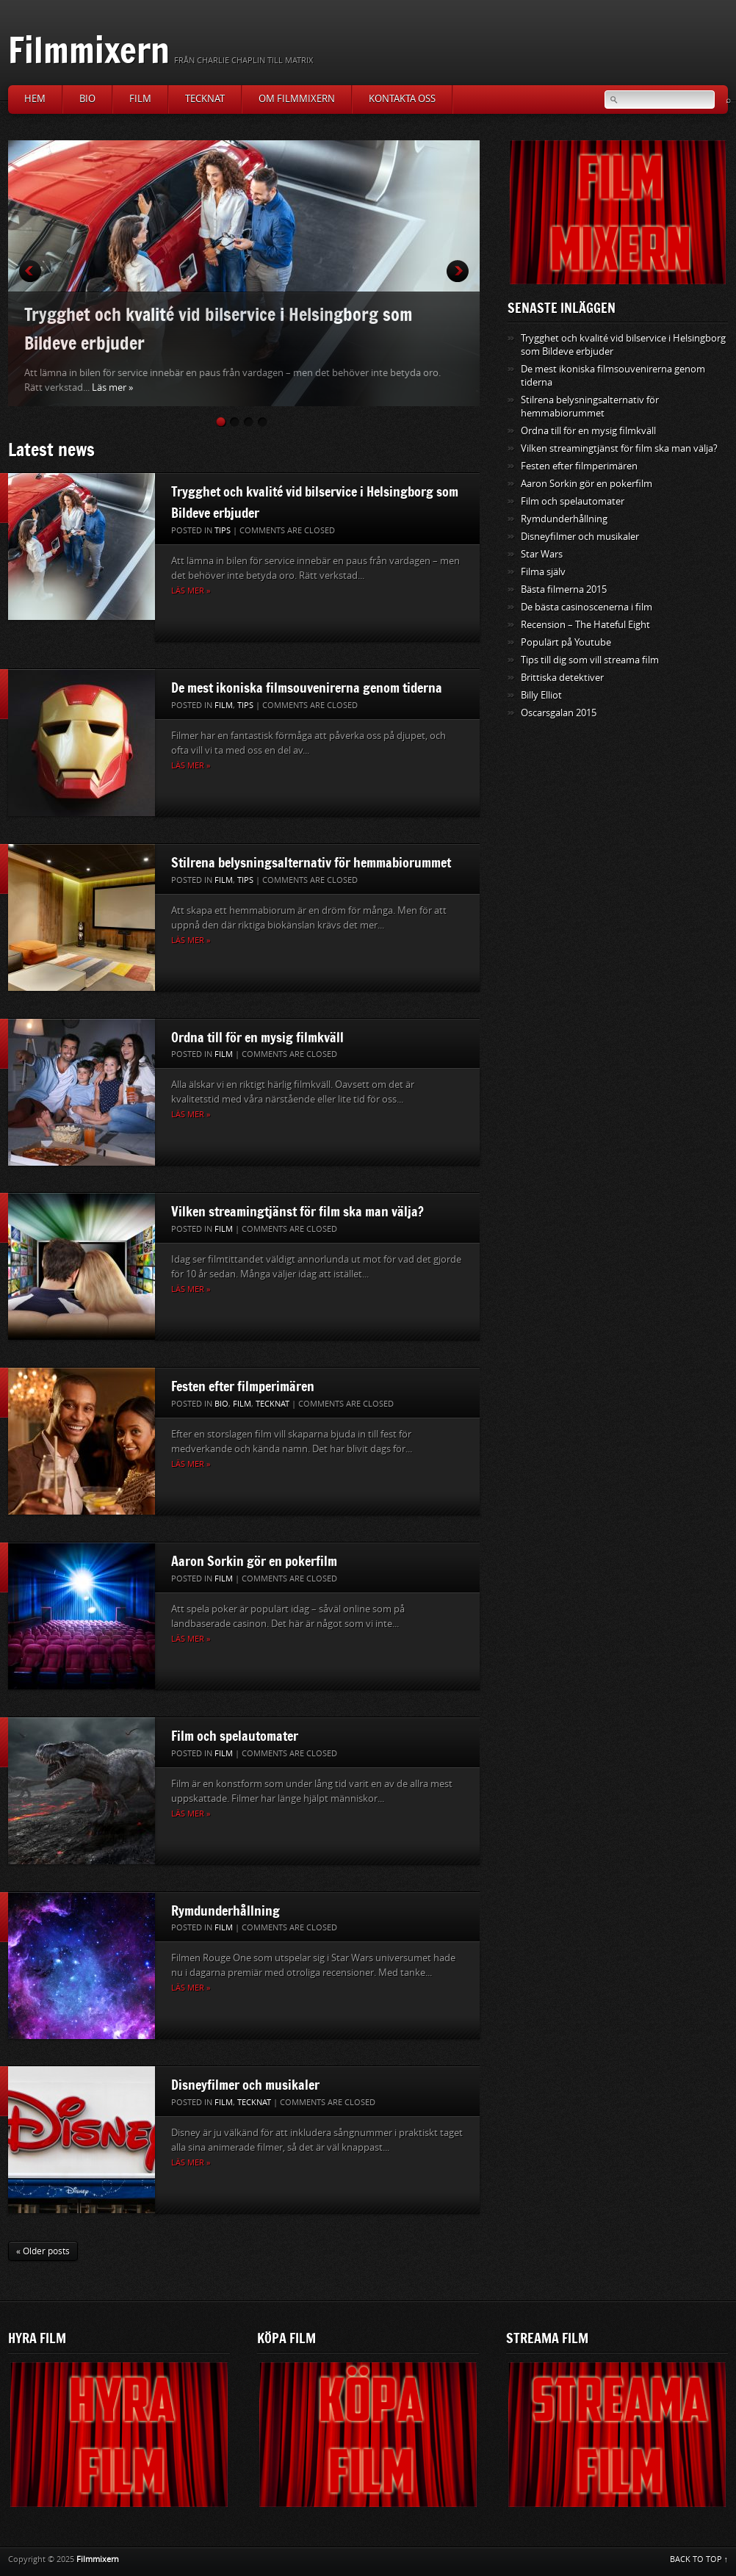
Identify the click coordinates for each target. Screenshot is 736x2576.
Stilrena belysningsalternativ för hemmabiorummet (311, 862)
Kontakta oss (402, 98)
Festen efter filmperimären (242, 1386)
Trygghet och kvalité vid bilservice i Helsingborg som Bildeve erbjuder (218, 328)
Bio (87, 98)
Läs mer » (112, 387)
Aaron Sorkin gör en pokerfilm (254, 1561)
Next (458, 271)
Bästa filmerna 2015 (564, 589)
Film (140, 98)
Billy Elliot (541, 695)
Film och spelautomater (234, 1736)
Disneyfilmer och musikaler (245, 2084)
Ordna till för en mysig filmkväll (257, 1037)
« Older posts (43, 2251)
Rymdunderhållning (225, 1910)
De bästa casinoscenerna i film (586, 607)
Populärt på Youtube (566, 642)
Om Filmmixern (297, 98)
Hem (35, 98)
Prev (30, 271)
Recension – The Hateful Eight (585, 624)
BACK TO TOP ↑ (699, 2559)
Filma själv (543, 571)
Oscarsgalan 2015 (558, 712)
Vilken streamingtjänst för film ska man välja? (297, 1211)
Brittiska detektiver (562, 677)
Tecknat (205, 98)
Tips (222, 530)
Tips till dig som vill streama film (590, 659)
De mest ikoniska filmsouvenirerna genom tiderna (306, 687)
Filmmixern (89, 49)
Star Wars (542, 554)
